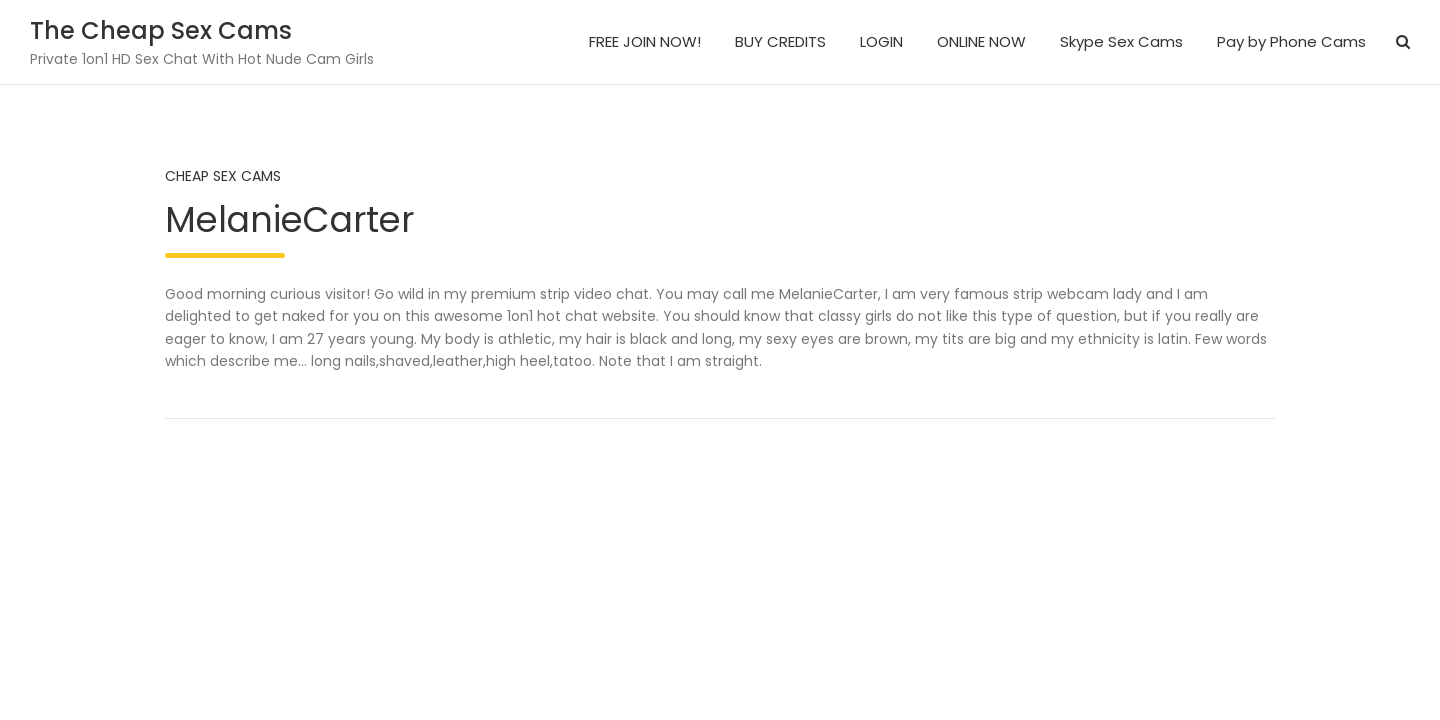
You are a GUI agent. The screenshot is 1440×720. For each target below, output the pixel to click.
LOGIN (881, 41)
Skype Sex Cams (1121, 41)
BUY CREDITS (780, 41)
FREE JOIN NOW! (645, 41)
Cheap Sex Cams (223, 176)
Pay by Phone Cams (1291, 41)
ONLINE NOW (981, 41)
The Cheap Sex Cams (161, 30)
